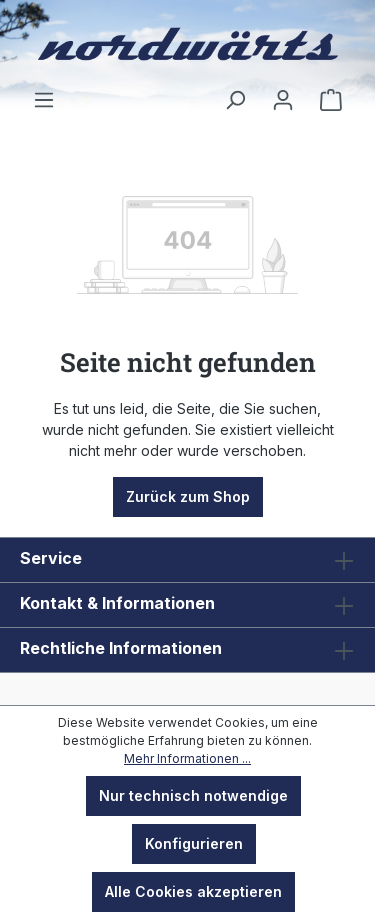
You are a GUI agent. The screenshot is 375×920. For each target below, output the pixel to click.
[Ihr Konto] (283, 100)
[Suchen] (235, 100)
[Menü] (44, 100)
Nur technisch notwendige (193, 795)
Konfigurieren (194, 843)
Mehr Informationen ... (187, 758)
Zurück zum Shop (188, 496)
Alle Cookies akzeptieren (193, 891)
